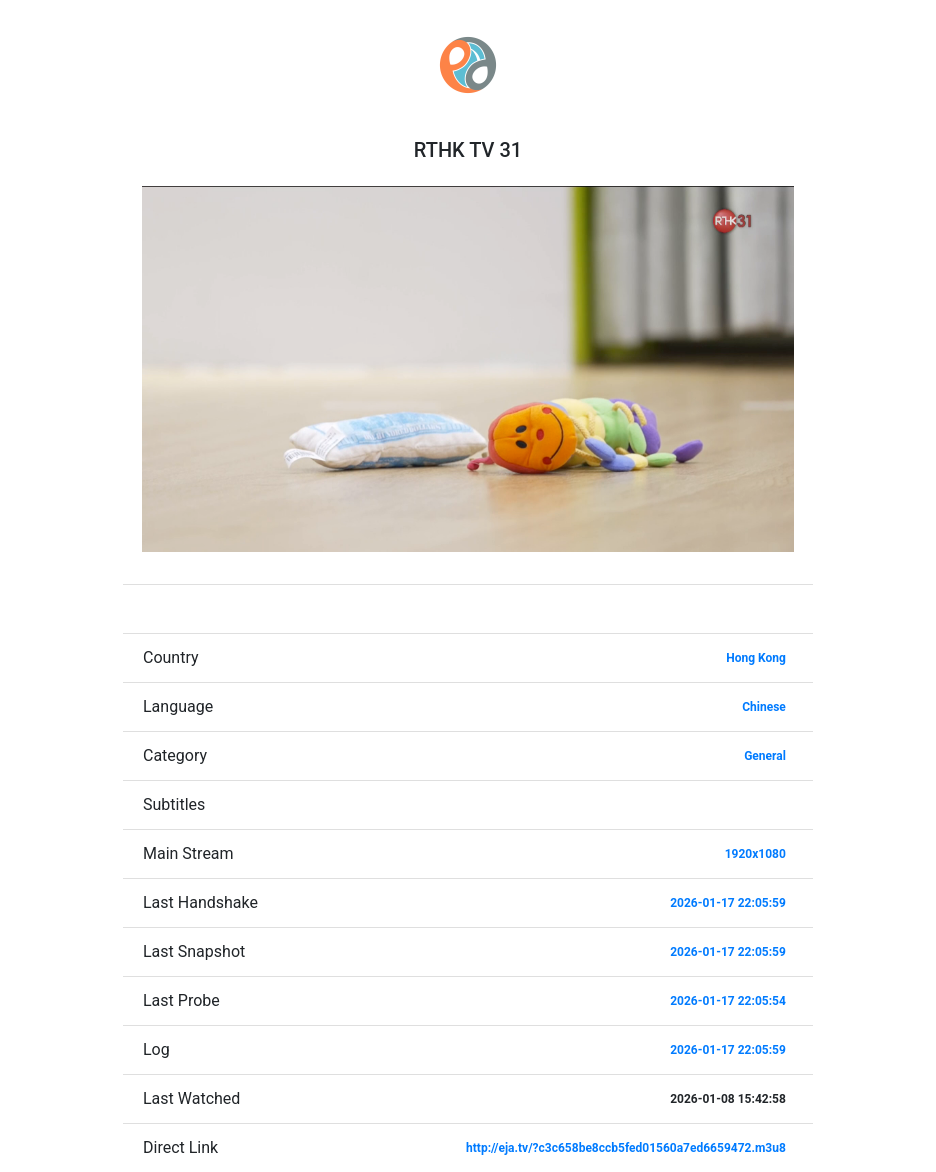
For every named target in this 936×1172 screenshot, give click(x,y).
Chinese (764, 707)
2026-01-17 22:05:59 (728, 903)
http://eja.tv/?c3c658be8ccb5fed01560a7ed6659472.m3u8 (626, 1148)
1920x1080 (755, 854)
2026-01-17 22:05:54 (728, 1001)
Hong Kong (756, 658)
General (765, 756)
